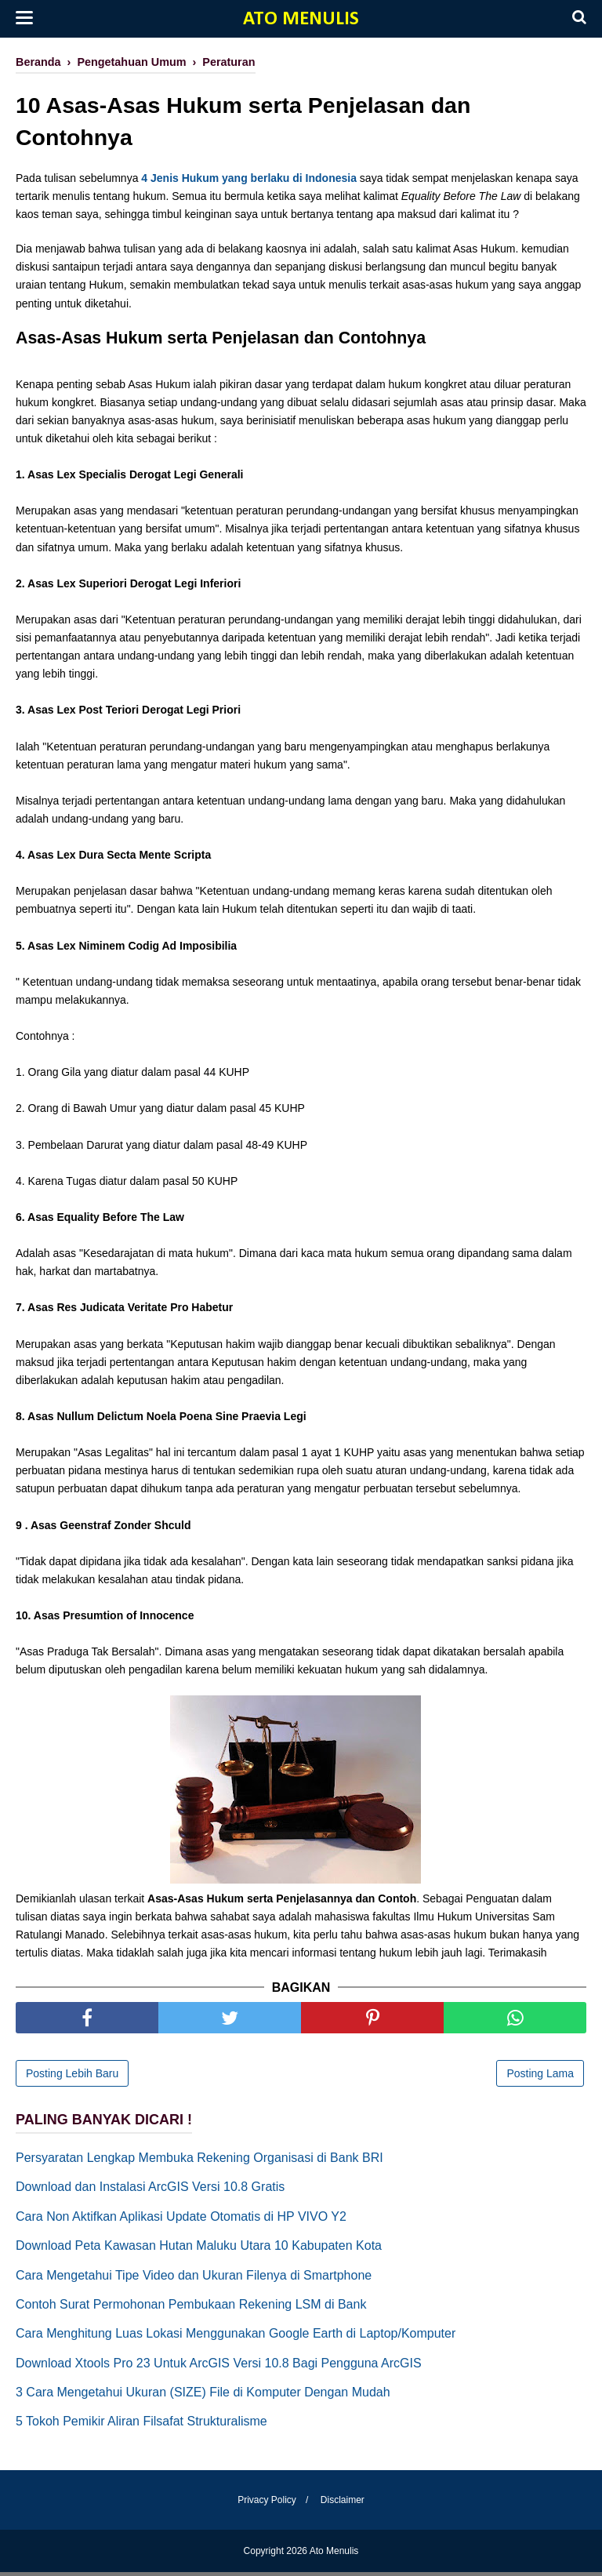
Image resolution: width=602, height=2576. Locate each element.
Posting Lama (540, 2077)
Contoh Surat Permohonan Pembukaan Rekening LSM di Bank (191, 2308)
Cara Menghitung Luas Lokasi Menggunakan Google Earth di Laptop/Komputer (235, 2337)
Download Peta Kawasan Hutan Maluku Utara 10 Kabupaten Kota (199, 2249)
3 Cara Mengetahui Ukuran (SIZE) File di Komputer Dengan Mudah (203, 2396)
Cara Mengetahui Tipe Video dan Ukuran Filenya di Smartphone (194, 2278)
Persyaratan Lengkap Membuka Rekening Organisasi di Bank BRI (199, 2161)
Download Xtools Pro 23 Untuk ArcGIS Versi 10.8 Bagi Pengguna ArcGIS (219, 2367)
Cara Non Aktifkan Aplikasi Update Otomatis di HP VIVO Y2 (181, 2220)
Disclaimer (345, 2503)
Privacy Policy (264, 2503)
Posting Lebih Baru (72, 2077)
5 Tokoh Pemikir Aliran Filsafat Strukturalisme (141, 2425)
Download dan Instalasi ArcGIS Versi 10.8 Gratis (150, 2190)
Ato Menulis (301, 19)
